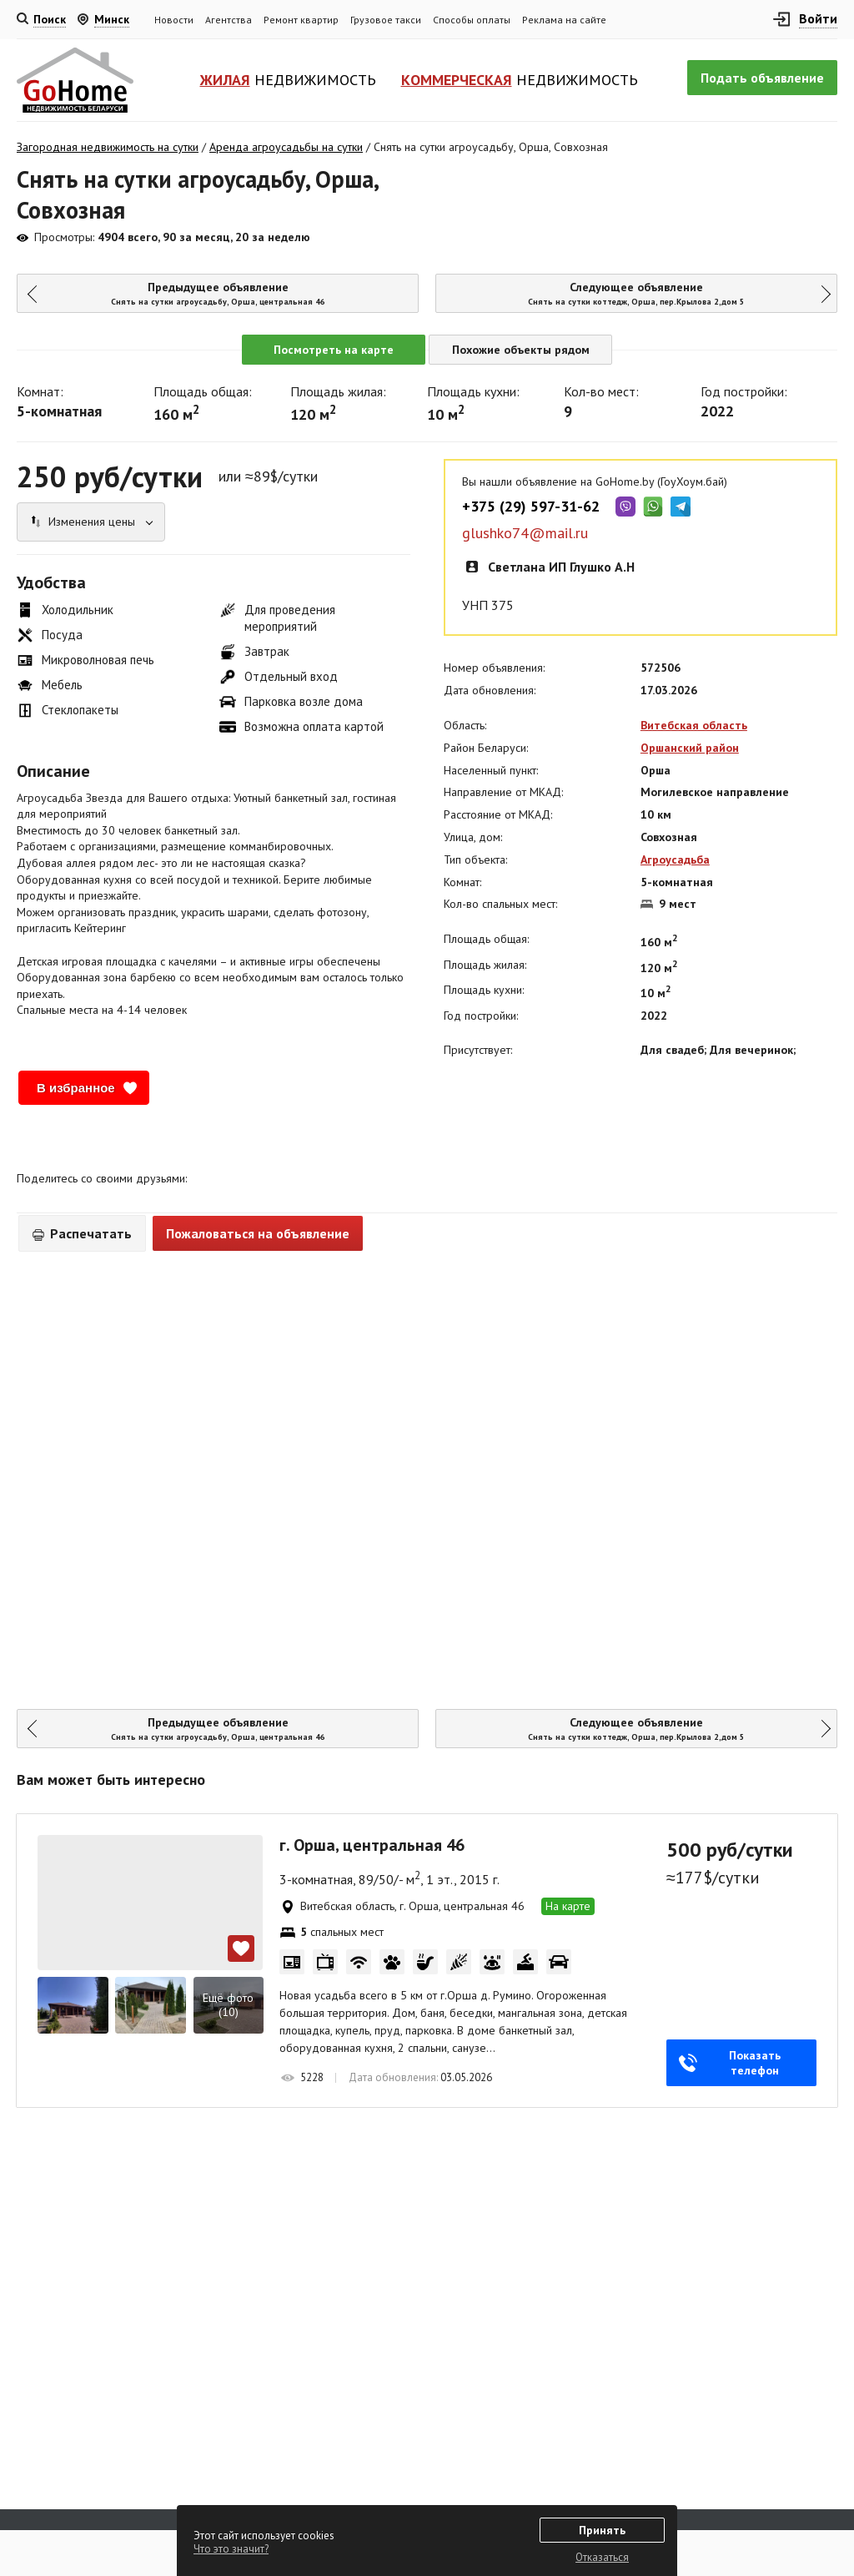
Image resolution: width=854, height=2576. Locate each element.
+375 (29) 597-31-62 (531, 506)
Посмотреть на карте (334, 349)
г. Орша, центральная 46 (372, 1845)
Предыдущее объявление (212, 293)
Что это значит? (231, 2549)
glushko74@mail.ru (525, 533)
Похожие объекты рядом (521, 349)
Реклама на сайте (564, 19)
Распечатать (82, 1233)
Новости (173, 19)
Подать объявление (762, 77)
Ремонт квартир (301, 19)
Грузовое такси (385, 19)
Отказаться (602, 2557)
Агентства (228, 19)
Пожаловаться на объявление (257, 1233)
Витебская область (693, 725)
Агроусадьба (675, 859)
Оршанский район (689, 747)
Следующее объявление (644, 293)
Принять (602, 2530)
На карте (567, 1905)
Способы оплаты (471, 19)
